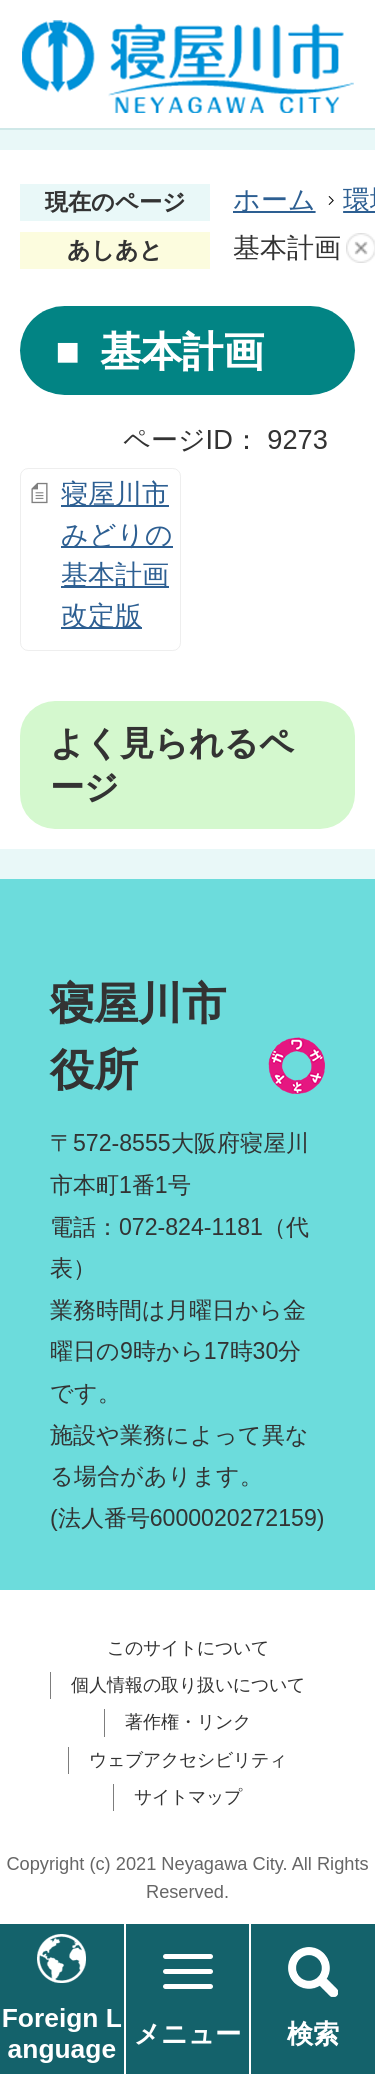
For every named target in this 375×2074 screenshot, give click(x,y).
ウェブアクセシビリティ (188, 1760)
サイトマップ (188, 1797)
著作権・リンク (188, 1722)
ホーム (274, 199)
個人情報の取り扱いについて (188, 1685)
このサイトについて (188, 1648)
